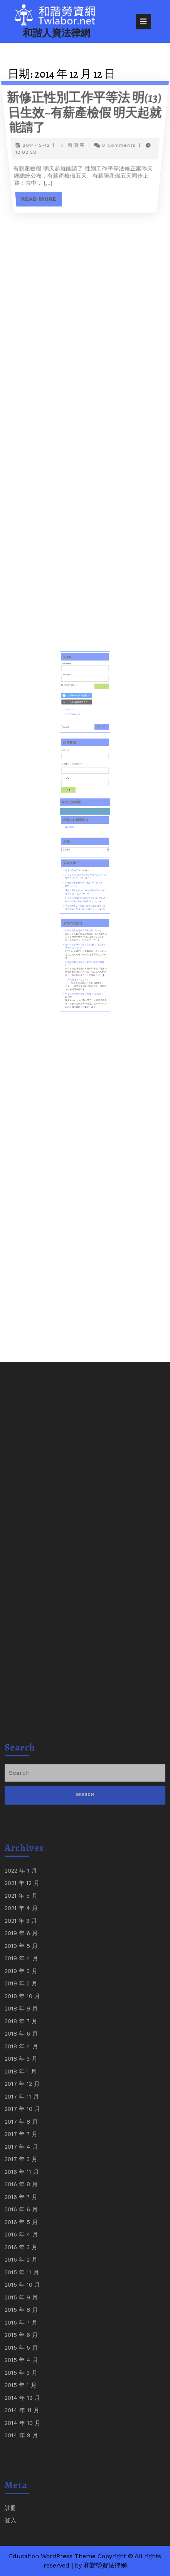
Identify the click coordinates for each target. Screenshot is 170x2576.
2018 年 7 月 (21, 2345)
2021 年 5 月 (21, 2219)
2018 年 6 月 (21, 2358)
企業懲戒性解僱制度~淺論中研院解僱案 (84, 875)
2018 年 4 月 (21, 2370)
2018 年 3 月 (21, 2383)
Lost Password (77, 761)
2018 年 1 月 (21, 2395)
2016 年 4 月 (21, 2559)
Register (74, 758)
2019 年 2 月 (21, 2307)
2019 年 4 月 (21, 2282)
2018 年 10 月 (22, 2320)
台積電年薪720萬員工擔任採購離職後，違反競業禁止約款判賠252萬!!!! (85, 891)
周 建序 (75, 145)
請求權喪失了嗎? (77, 867)
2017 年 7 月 (21, 2458)
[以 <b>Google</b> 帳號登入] (79, 754)
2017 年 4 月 (21, 2470)
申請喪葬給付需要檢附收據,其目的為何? (85, 949)
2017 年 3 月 (21, 2483)
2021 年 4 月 (21, 2232)
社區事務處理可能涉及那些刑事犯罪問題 (85, 928)
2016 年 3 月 (21, 2571)
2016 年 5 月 (21, 2546)
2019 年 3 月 (21, 2295)
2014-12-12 (36, 145)
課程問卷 (74, 838)
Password (72, 735)
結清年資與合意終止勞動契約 (81, 907)
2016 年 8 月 (21, 2508)
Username (72, 728)
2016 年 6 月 (21, 2533)
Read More (44, 196)
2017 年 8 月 (21, 2445)
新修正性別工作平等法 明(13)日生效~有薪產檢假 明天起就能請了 (84, 111)
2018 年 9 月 (21, 2333)
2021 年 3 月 (21, 2244)
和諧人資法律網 (56, 33)
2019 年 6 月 (21, 2257)
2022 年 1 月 (21, 2194)
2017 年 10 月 (22, 2433)
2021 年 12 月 (22, 2207)
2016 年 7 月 (21, 2521)
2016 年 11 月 (22, 2496)
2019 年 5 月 (21, 2270)
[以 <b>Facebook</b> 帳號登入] (79, 749)
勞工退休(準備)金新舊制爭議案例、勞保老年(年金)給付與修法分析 (85, 886)
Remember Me (74, 742)
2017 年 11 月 (22, 2420)
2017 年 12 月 (22, 2408)
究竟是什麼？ (77, 940)
